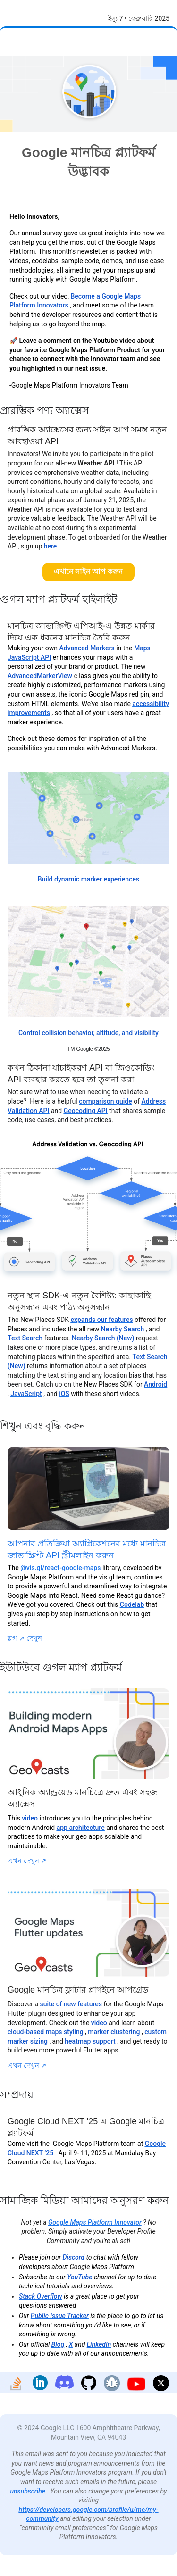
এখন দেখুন (27, 1861)
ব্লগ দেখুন (25, 1638)
